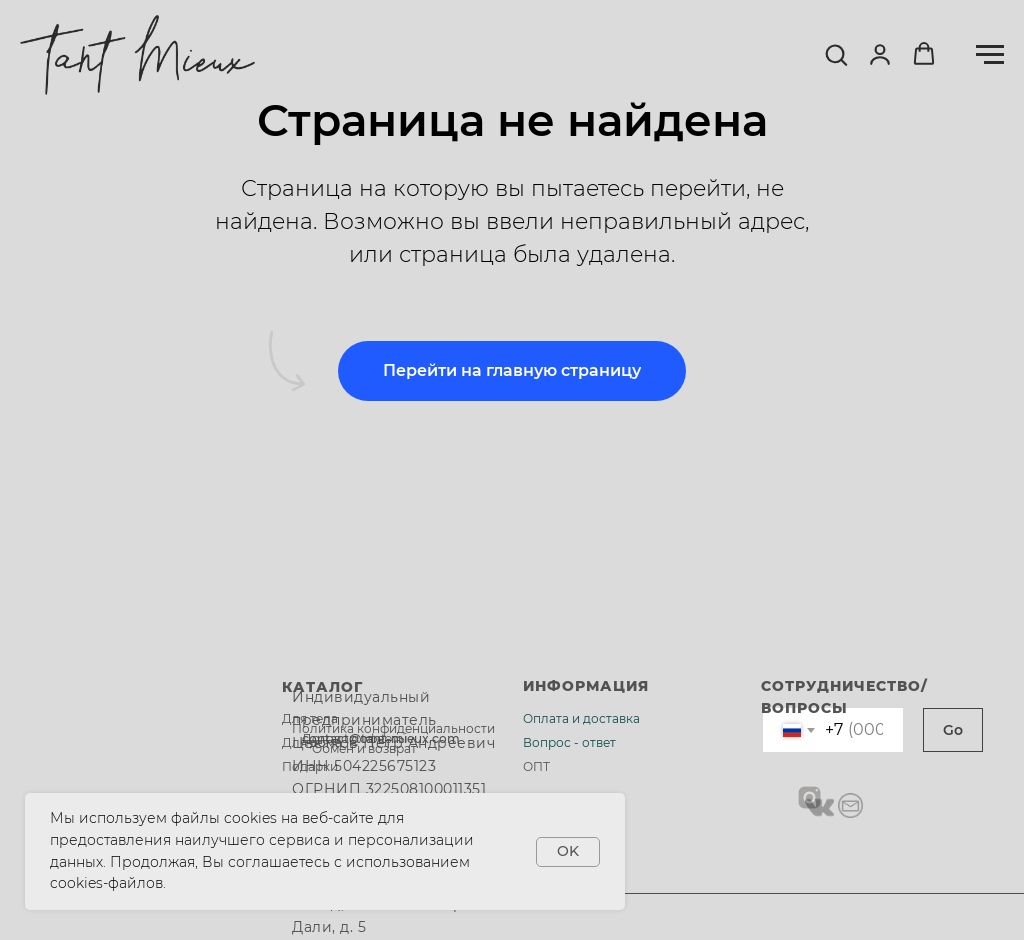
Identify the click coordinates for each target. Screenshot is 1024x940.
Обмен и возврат (364, 748)
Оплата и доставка (581, 718)
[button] (836, 54)
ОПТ (536, 766)
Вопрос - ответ (569, 742)
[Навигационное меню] (990, 55)
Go (953, 730)
